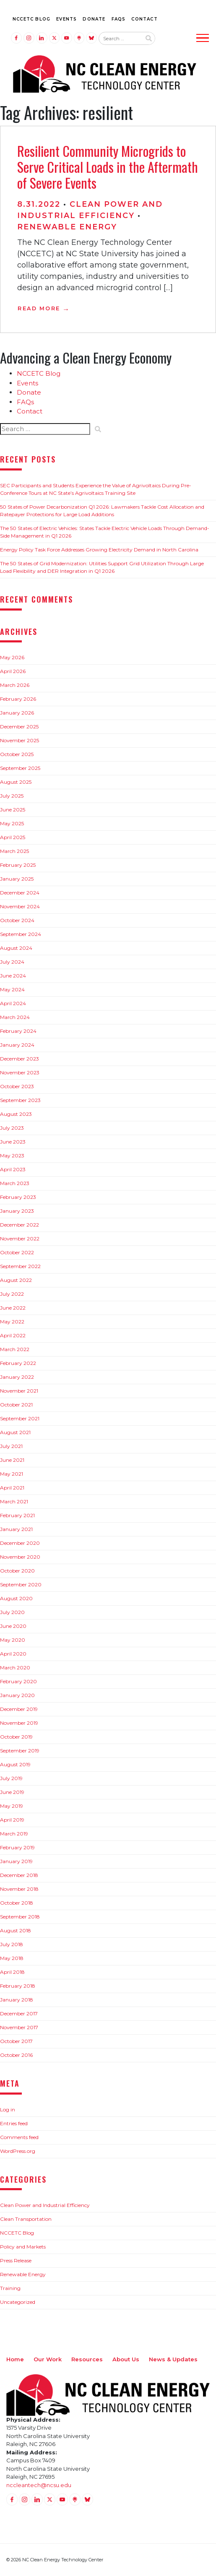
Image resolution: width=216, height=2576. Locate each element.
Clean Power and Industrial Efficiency (45, 2205)
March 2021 (14, 1501)
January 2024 (17, 1045)
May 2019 (11, 1806)
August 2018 (15, 1930)
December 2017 (19, 2013)
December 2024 (19, 892)
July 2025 (11, 796)
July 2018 (11, 1944)
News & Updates (173, 2359)
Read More (39, 308)
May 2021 (11, 1474)
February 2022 (18, 1363)
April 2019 (12, 1820)
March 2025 (14, 851)
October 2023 (17, 1086)
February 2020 (18, 1681)
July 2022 (12, 1294)
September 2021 (19, 1418)
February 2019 (17, 1847)
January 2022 (17, 1377)
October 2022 (17, 1252)
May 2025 (12, 823)
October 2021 (16, 1404)
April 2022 (13, 1335)
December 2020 (20, 1543)
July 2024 (12, 962)
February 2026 (18, 699)
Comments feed (19, 2137)
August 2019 (15, 1764)
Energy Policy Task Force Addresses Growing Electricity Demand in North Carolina (99, 549)
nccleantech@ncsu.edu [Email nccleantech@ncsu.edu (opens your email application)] (38, 2485)
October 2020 (17, 1570)
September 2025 (20, 768)
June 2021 (12, 1460)
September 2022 (20, 1266)
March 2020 (15, 1667)
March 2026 (14, 685)
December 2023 (19, 1058)
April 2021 (12, 1487)
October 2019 (16, 1737)
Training (10, 2288)
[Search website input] (120, 38)
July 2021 (11, 1446)
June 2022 (13, 1308)
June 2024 (13, 975)
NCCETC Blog (31, 19)
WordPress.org (17, 2151)
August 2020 (16, 1598)
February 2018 (17, 1986)
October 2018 (16, 1903)
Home (15, 2359)
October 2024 (17, 920)
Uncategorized (17, 2302)
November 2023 (19, 1072)
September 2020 (21, 1584)
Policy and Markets (23, 2246)
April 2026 (13, 671)
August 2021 (15, 1432)
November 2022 (19, 1238)
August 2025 (15, 782)
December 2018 (19, 1875)
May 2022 (12, 1321)
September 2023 (20, 1100)
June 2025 (12, 809)
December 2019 (19, 1709)
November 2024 (20, 906)
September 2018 (20, 1916)
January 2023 (17, 1211)
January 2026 (17, 713)
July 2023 (12, 1128)
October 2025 (17, 754)
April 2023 (13, 1169)
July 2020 (12, 1612)
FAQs (119, 19)
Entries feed (14, 2123)
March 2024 (15, 1017)
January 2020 (17, 1695)
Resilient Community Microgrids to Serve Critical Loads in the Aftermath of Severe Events (107, 167)
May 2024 (12, 989)
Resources (87, 2359)
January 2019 (16, 1861)
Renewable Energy (67, 226)
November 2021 (19, 1391)
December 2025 (19, 726)
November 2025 (19, 740)
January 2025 (17, 879)
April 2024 (13, 1003)
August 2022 (16, 1280)
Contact (144, 19)
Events (66, 19)
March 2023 (14, 1183)
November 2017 (19, 2027)
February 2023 (18, 1197)
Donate (94, 19)
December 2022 (19, 1225)
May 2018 (11, 1958)
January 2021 (16, 1529)
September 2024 (20, 934)
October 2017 (16, 2041)
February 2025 (18, 865)
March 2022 (14, 1349)
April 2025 (12, 837)
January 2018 (16, 1999)
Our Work (48, 2359)
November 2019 (19, 1723)
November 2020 (20, 1557)
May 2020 (12, 1640)
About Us (125, 2359)
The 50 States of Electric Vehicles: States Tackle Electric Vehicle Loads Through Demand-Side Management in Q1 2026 (104, 532)
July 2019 (11, 1778)
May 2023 (12, 1155)
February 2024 (18, 1031)
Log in (7, 2109)
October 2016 (16, 2055)
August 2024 (16, 948)
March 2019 (14, 1833)
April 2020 (13, 1654)
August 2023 (16, 1114)
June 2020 (13, 1626)
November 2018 (19, 1889)
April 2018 (12, 1972)
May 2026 (12, 657)
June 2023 (13, 1142)
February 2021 (17, 1515)
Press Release (15, 2260)
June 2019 (12, 1792)
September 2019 (19, 1750)
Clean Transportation (26, 2219)
